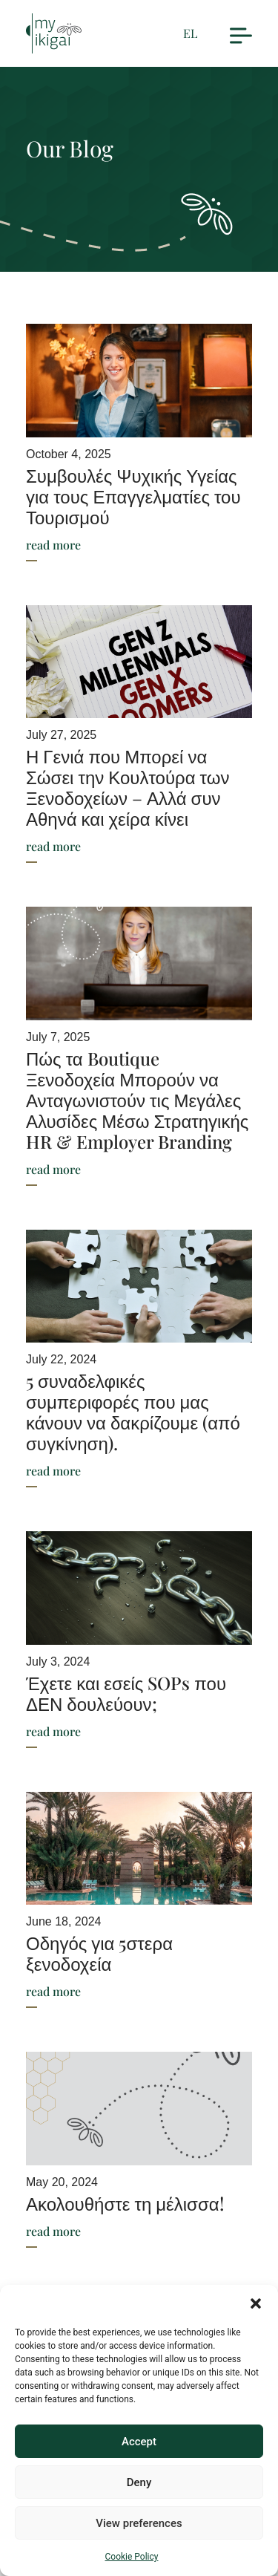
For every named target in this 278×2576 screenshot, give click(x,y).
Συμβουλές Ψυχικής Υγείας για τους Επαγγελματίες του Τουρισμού (133, 496)
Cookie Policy (132, 2556)
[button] (255, 2303)
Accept (139, 2441)
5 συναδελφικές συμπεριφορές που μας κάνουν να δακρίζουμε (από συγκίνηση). (133, 1412)
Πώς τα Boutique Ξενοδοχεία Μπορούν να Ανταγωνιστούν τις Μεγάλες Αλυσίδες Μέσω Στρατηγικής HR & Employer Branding (137, 1099)
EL (190, 33)
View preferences (139, 2523)
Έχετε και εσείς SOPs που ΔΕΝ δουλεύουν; (126, 1693)
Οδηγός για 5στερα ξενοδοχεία (99, 1953)
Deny (139, 2482)
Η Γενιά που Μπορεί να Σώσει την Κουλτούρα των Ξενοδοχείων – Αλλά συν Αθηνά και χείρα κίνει (127, 787)
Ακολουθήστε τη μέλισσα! (125, 2203)
